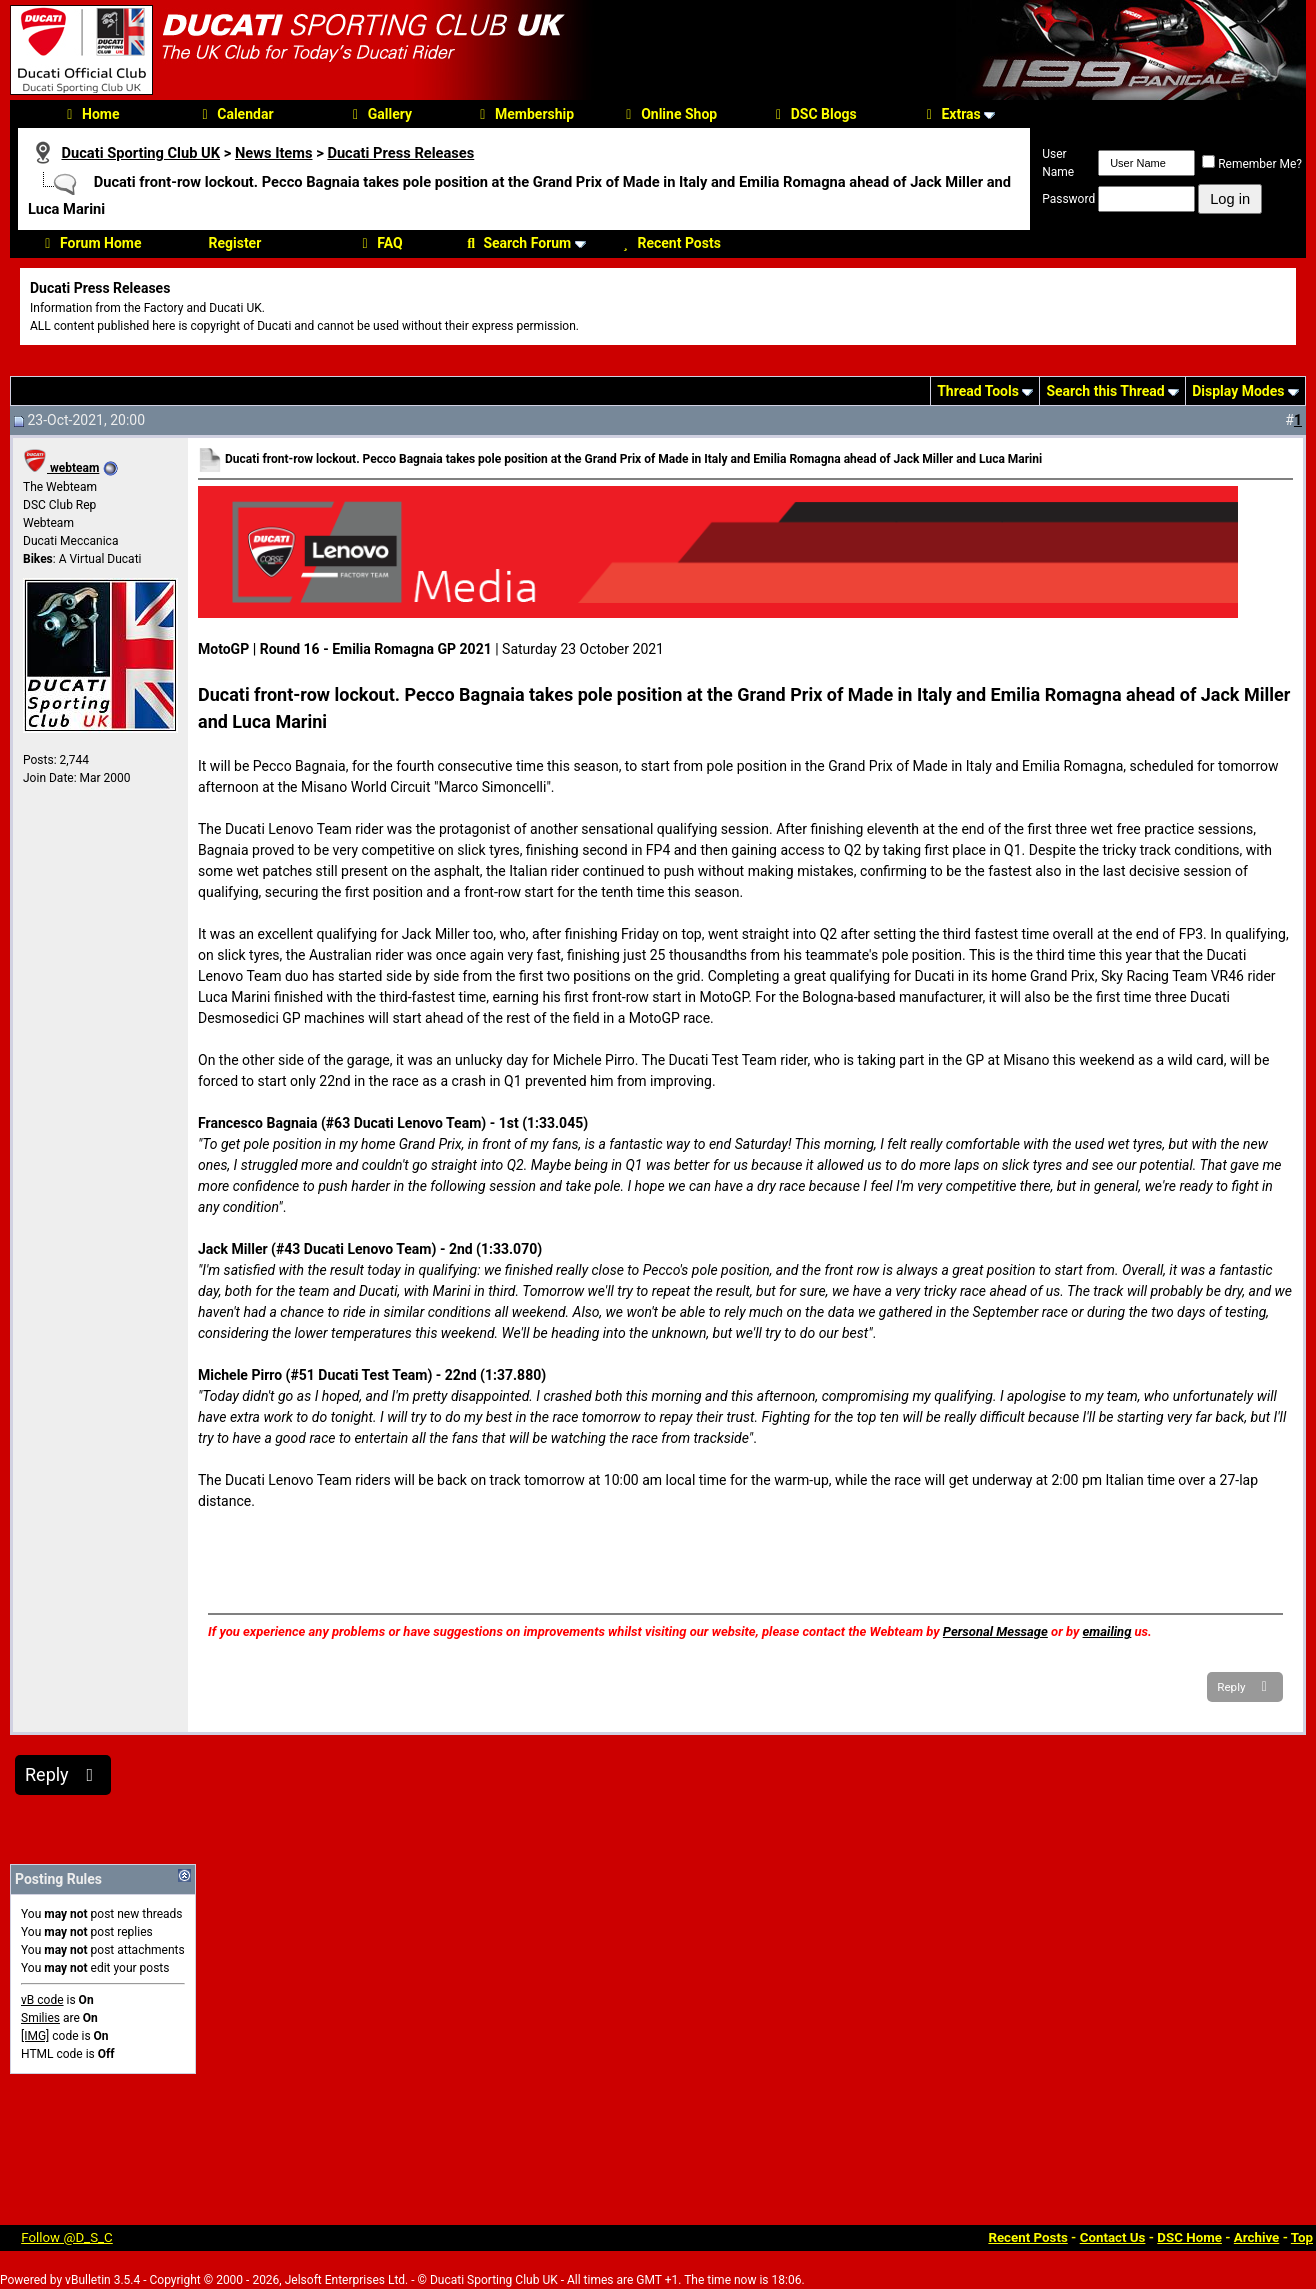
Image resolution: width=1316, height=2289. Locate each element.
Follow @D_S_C (67, 2237)
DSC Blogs (813, 114)
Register (234, 243)
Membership (524, 114)
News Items (274, 153)
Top (1302, 2237)
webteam (61, 468)
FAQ (379, 243)
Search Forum (516, 243)
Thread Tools (978, 391)
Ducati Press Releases (400, 153)
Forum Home (90, 243)
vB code (42, 2000)
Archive (1257, 2237)
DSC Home (1189, 2237)
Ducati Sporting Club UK (140, 153)
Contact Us (1113, 2237)
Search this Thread (1105, 391)
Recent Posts (668, 243)
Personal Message (995, 1631)
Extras (950, 114)
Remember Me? (1252, 164)
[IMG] (35, 2036)
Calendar (234, 114)
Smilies (40, 2018)
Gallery (379, 114)
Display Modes (1238, 391)
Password (1068, 199)
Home (90, 114)
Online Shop (668, 114)
